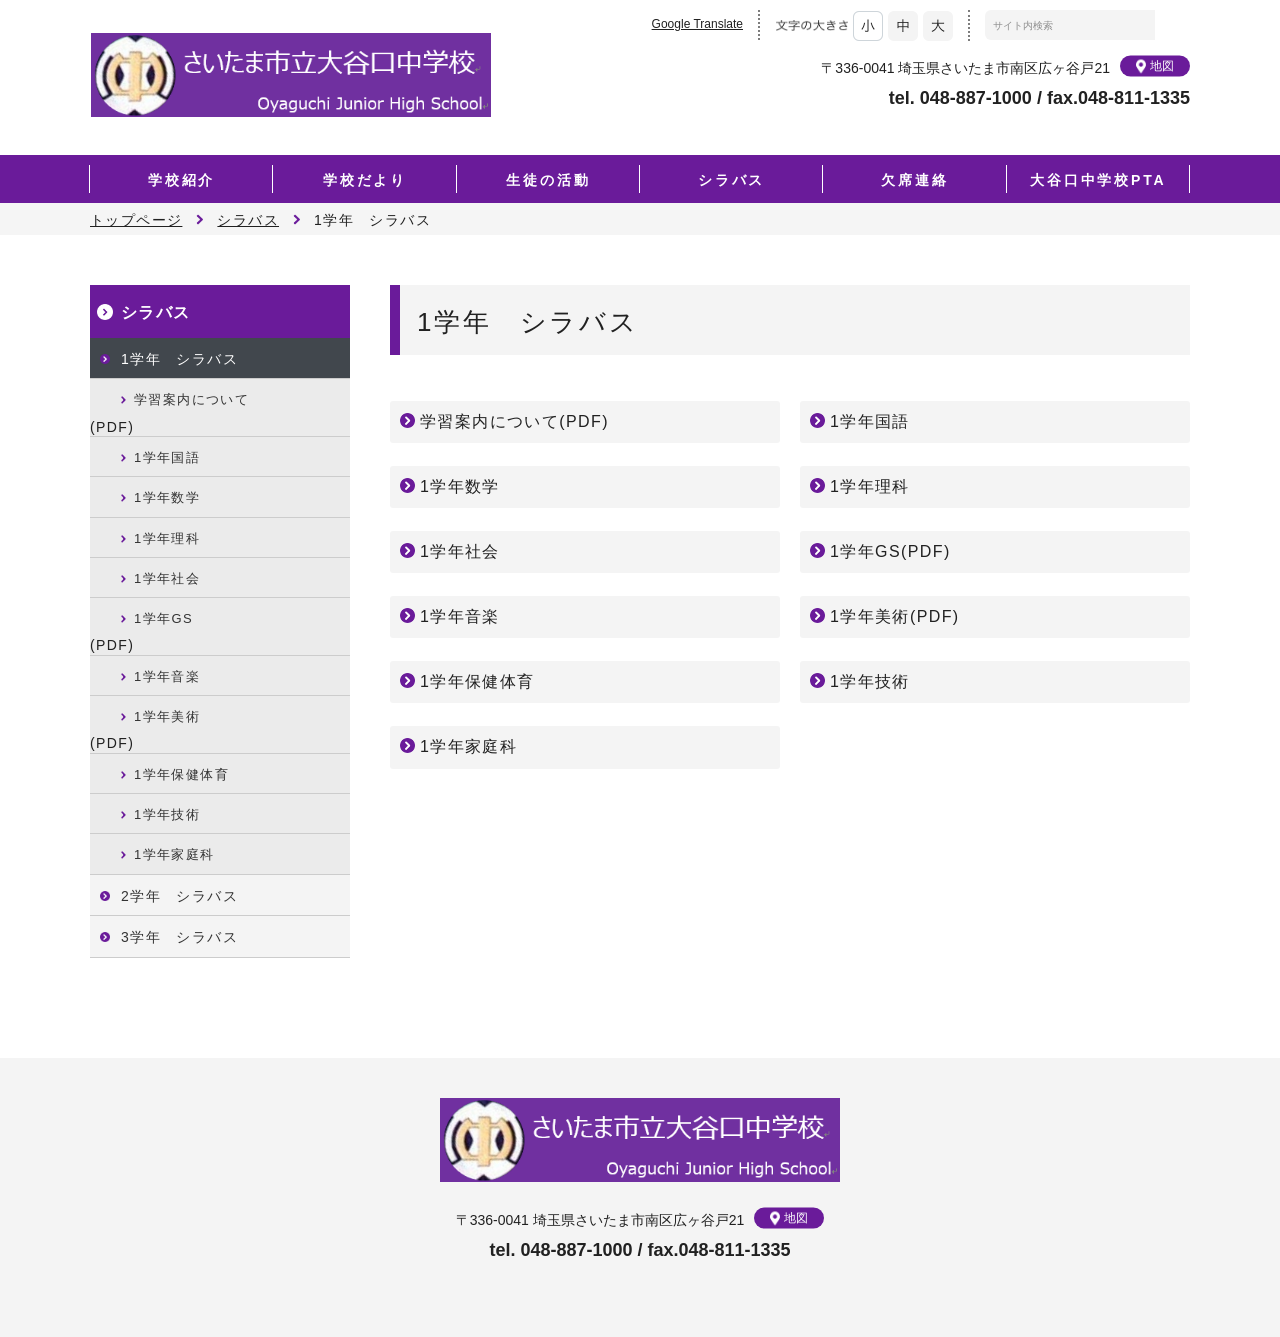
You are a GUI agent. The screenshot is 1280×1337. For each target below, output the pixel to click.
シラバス (731, 180)
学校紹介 (181, 180)
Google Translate (697, 24)
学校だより (365, 180)
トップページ (136, 220)
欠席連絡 (914, 180)
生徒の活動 (548, 180)
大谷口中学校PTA (1098, 180)
